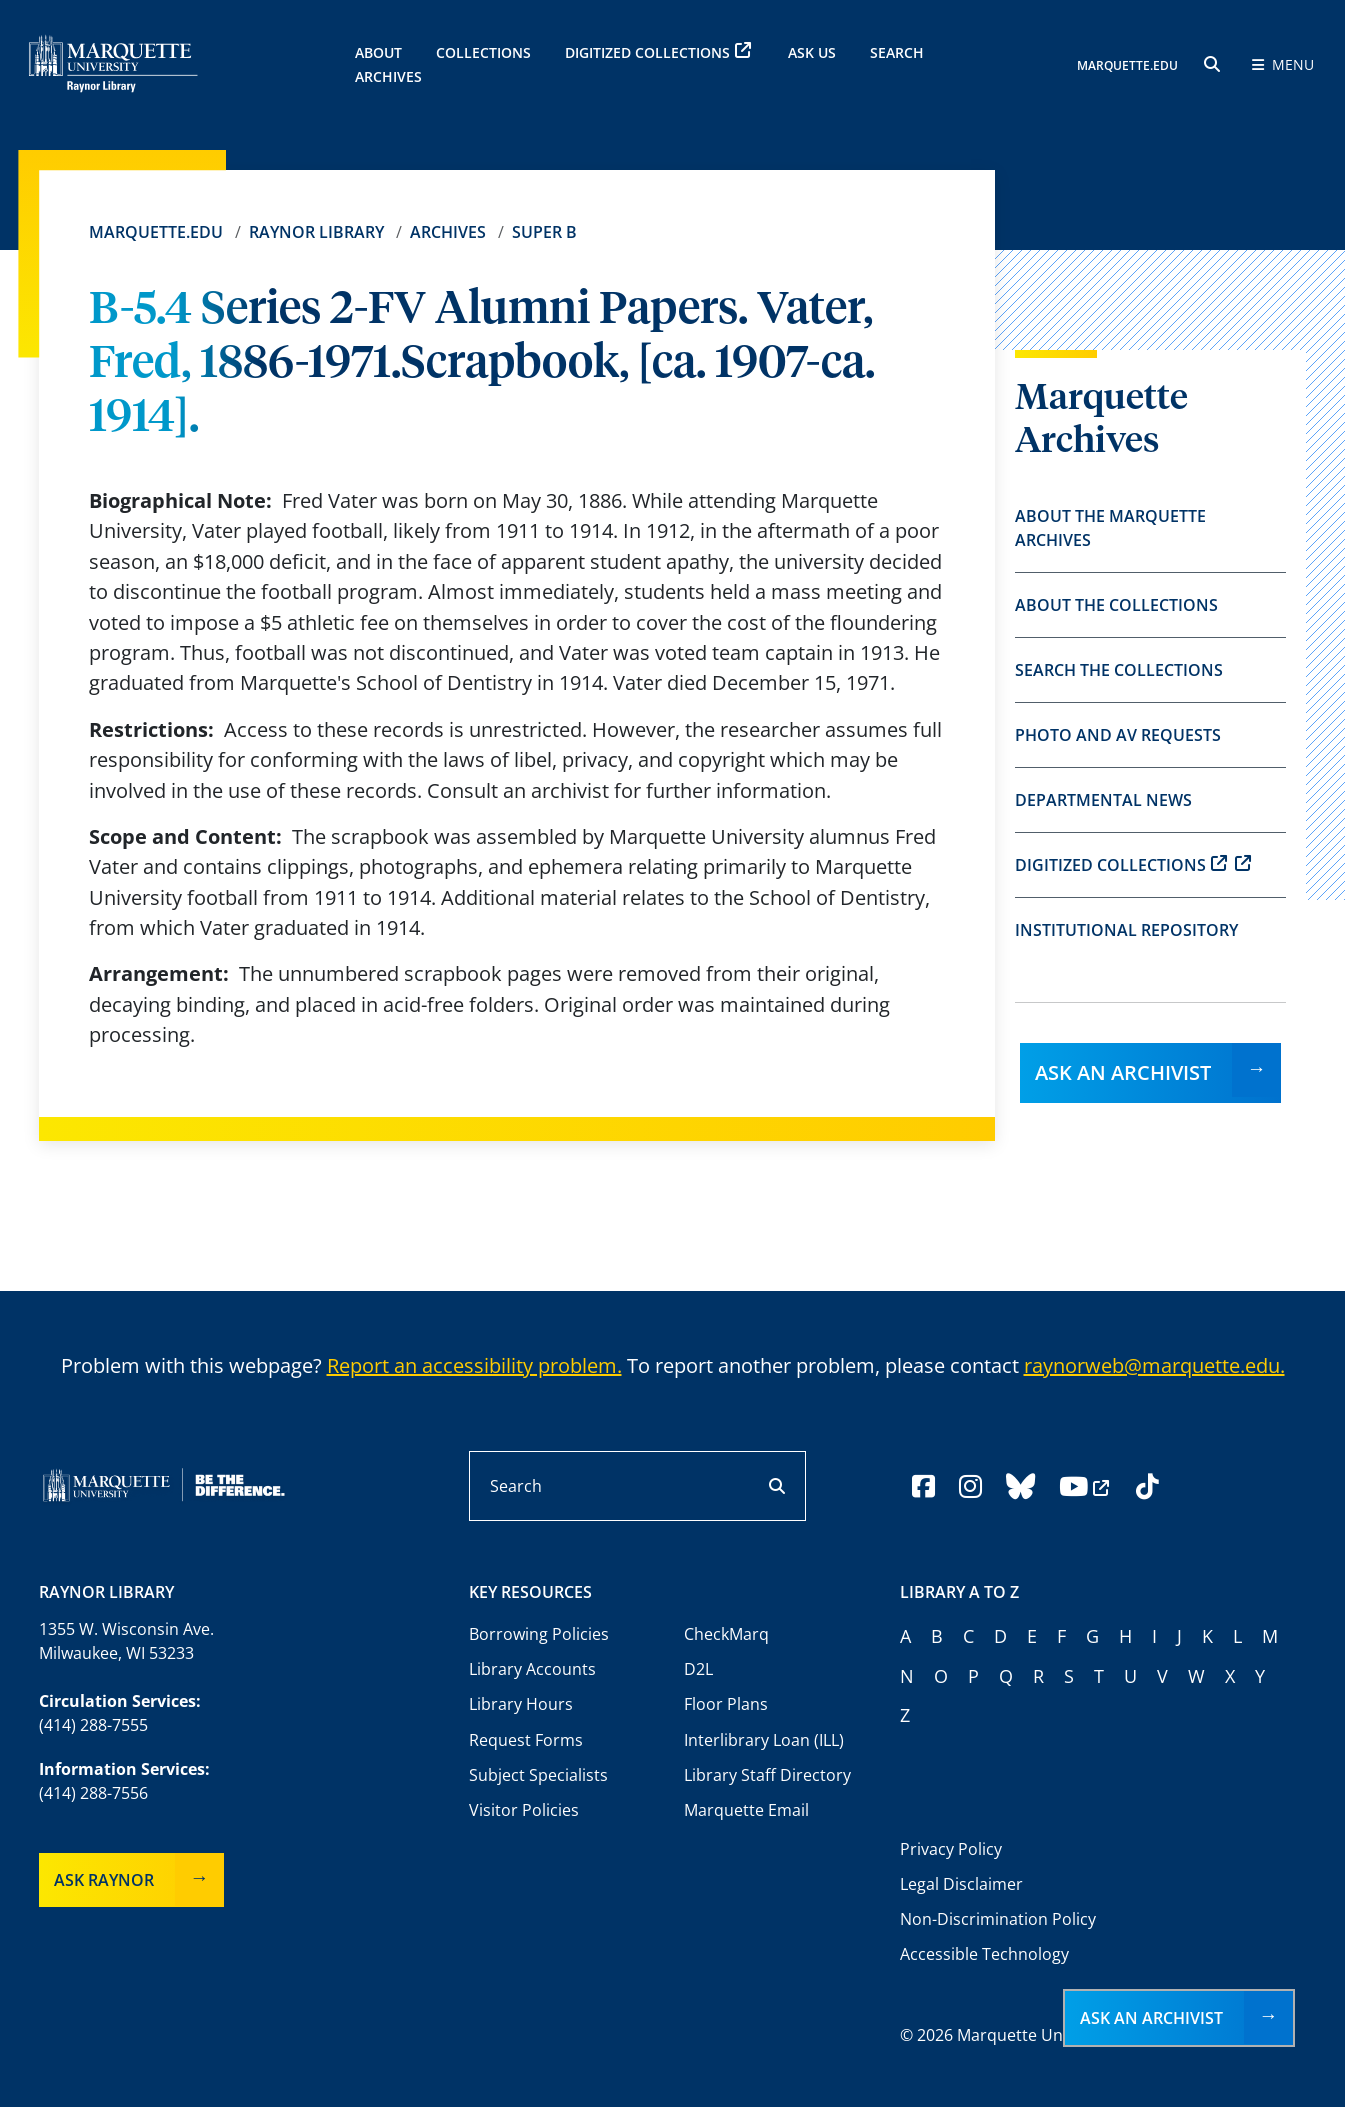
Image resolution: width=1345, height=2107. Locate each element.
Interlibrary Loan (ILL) (764, 1740)
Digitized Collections (658, 52)
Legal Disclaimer (961, 1884)
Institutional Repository (1126, 930)
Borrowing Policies (539, 1634)
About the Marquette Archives (1110, 528)
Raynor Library (316, 232)
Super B (544, 232)
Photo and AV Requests (1118, 735)
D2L (698, 1669)
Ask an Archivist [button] (1151, 2018)
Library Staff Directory (767, 1775)
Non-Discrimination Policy (998, 1919)
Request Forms (526, 1740)
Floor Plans (726, 1704)
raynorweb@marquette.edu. (1154, 1365)
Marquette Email (746, 1810)
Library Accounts (532, 1669)
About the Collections (1116, 605)
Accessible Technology (984, 1954)
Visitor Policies (524, 1810)
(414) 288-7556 (93, 1793)
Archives (448, 232)
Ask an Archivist (1123, 1072)
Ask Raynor (104, 1880)
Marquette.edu (156, 232)
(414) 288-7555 (93, 1725)
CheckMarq (726, 1634)
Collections (483, 52)
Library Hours (521, 1704)
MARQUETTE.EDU (1127, 65)
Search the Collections (1119, 670)
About (378, 52)
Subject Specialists (538, 1775)
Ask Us (812, 52)
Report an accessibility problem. (474, 1365)
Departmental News (1103, 800)
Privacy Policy (951, 1849)
